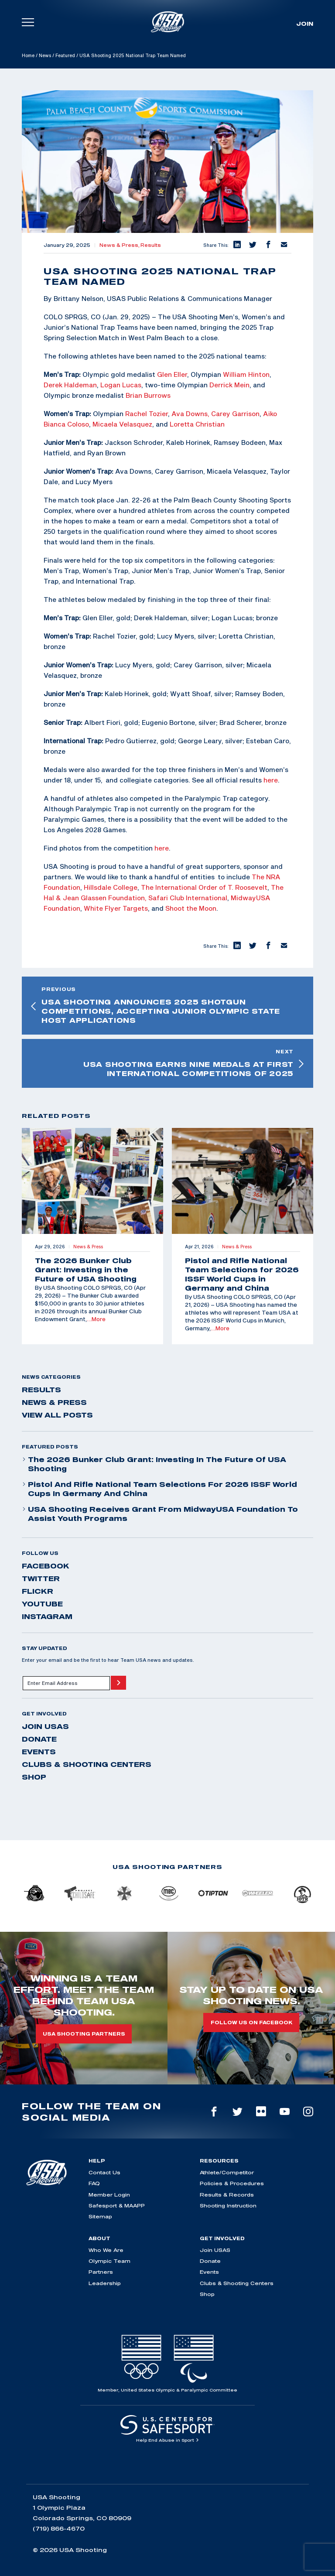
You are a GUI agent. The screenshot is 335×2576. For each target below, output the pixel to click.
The (147, 887)
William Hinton (246, 374)
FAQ (94, 2183)
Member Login (109, 2194)
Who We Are (106, 2250)
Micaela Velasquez (122, 424)
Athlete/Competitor (227, 2172)
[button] (236, 245)
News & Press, (119, 245)
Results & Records (227, 2194)
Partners (101, 2272)
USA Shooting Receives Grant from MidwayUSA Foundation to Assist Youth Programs (160, 1513)
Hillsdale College (110, 887)
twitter (41, 1578)
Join (304, 23)
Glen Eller (172, 374)
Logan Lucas (120, 385)
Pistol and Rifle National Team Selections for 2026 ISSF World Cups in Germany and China (159, 1488)
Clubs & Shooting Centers (86, 1764)
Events (39, 1752)
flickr (37, 1591)
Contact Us (104, 2172)
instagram (47, 1616)
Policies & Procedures (232, 2183)
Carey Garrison (235, 413)
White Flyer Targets (116, 908)
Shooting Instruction (228, 2205)
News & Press (54, 1402)
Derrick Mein (229, 385)
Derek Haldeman (70, 385)
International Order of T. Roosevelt (211, 887)
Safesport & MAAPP (117, 2205)
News (45, 55)
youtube (42, 1604)
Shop (34, 1777)
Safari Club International (187, 898)
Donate (39, 1739)
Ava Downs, (190, 413)
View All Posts (57, 1415)
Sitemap (100, 2216)
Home (28, 55)
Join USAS (45, 1726)
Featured (65, 55)
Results (150, 245)
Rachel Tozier (146, 413)
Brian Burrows (148, 395)
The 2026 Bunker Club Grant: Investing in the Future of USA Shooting (154, 1463)
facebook (45, 1566)
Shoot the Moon (190, 908)
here (270, 780)
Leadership (105, 2283)
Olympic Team (109, 2261)
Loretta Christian (197, 424)
